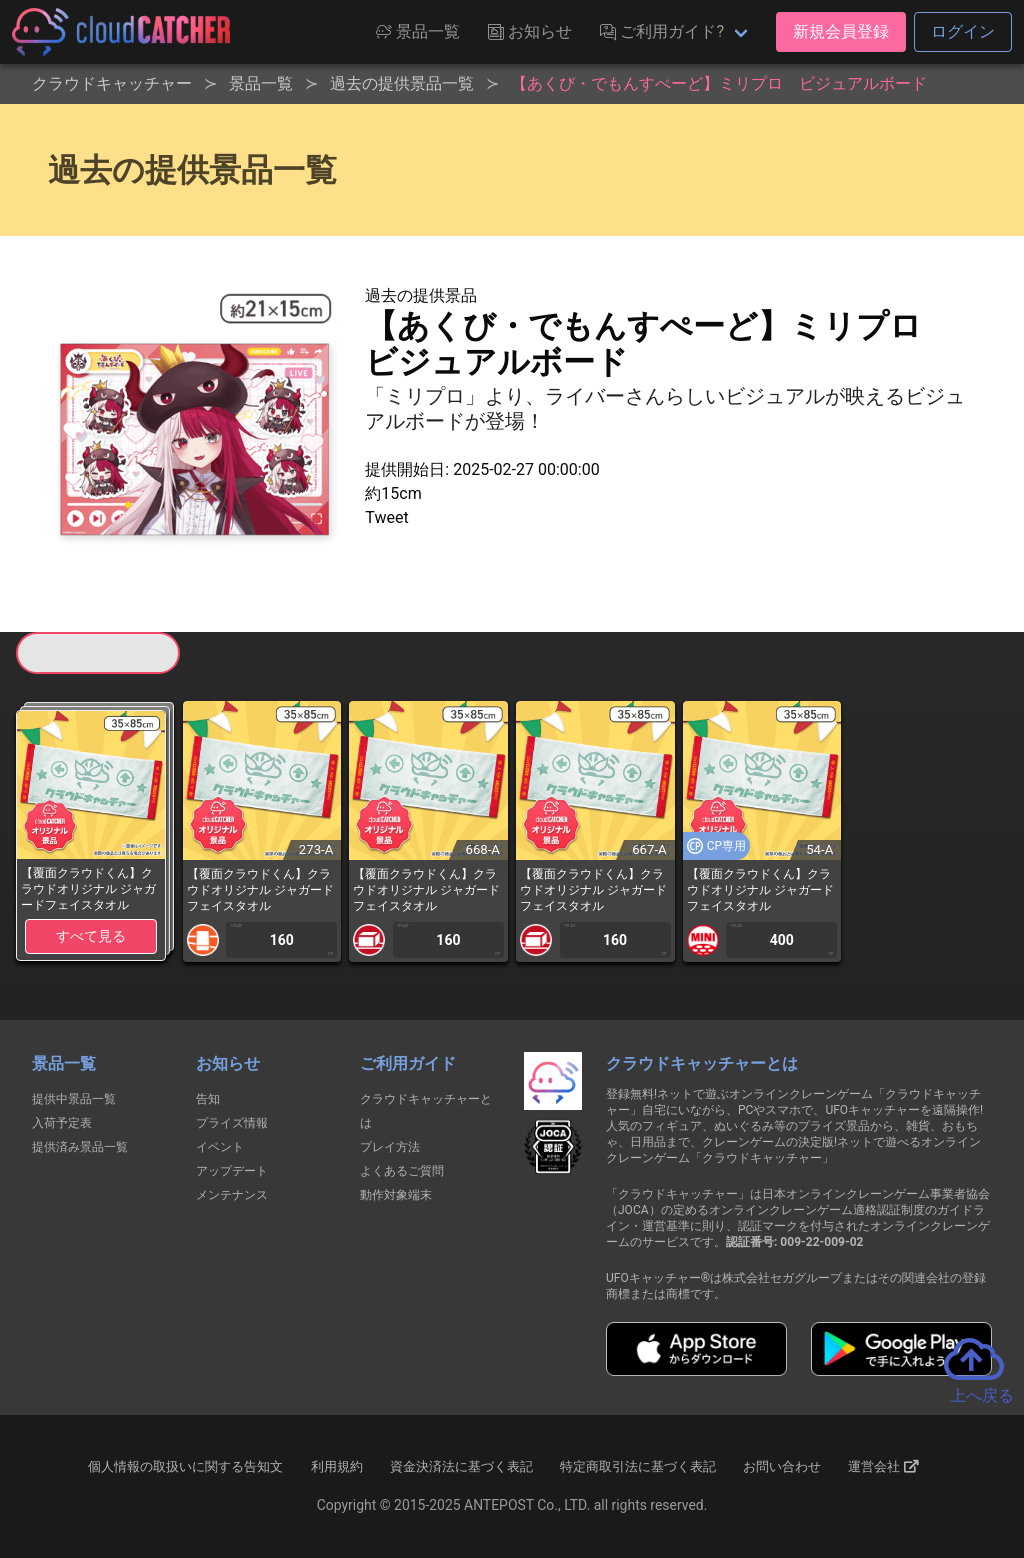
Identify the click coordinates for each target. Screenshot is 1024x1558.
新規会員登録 (841, 31)
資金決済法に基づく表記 (461, 1466)
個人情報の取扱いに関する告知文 (185, 1466)
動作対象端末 (396, 1195)
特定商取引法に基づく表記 (638, 1466)
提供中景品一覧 (74, 1099)
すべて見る (91, 936)
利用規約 (337, 1466)
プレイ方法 (390, 1147)
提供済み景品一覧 (80, 1147)
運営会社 (883, 1467)
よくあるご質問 (402, 1171)
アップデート (232, 1171)
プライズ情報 (232, 1123)
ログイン (963, 31)
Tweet (386, 517)
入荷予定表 (62, 1123)
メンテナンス (232, 1195)
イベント (220, 1147)
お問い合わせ (782, 1466)
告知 (208, 1099)
